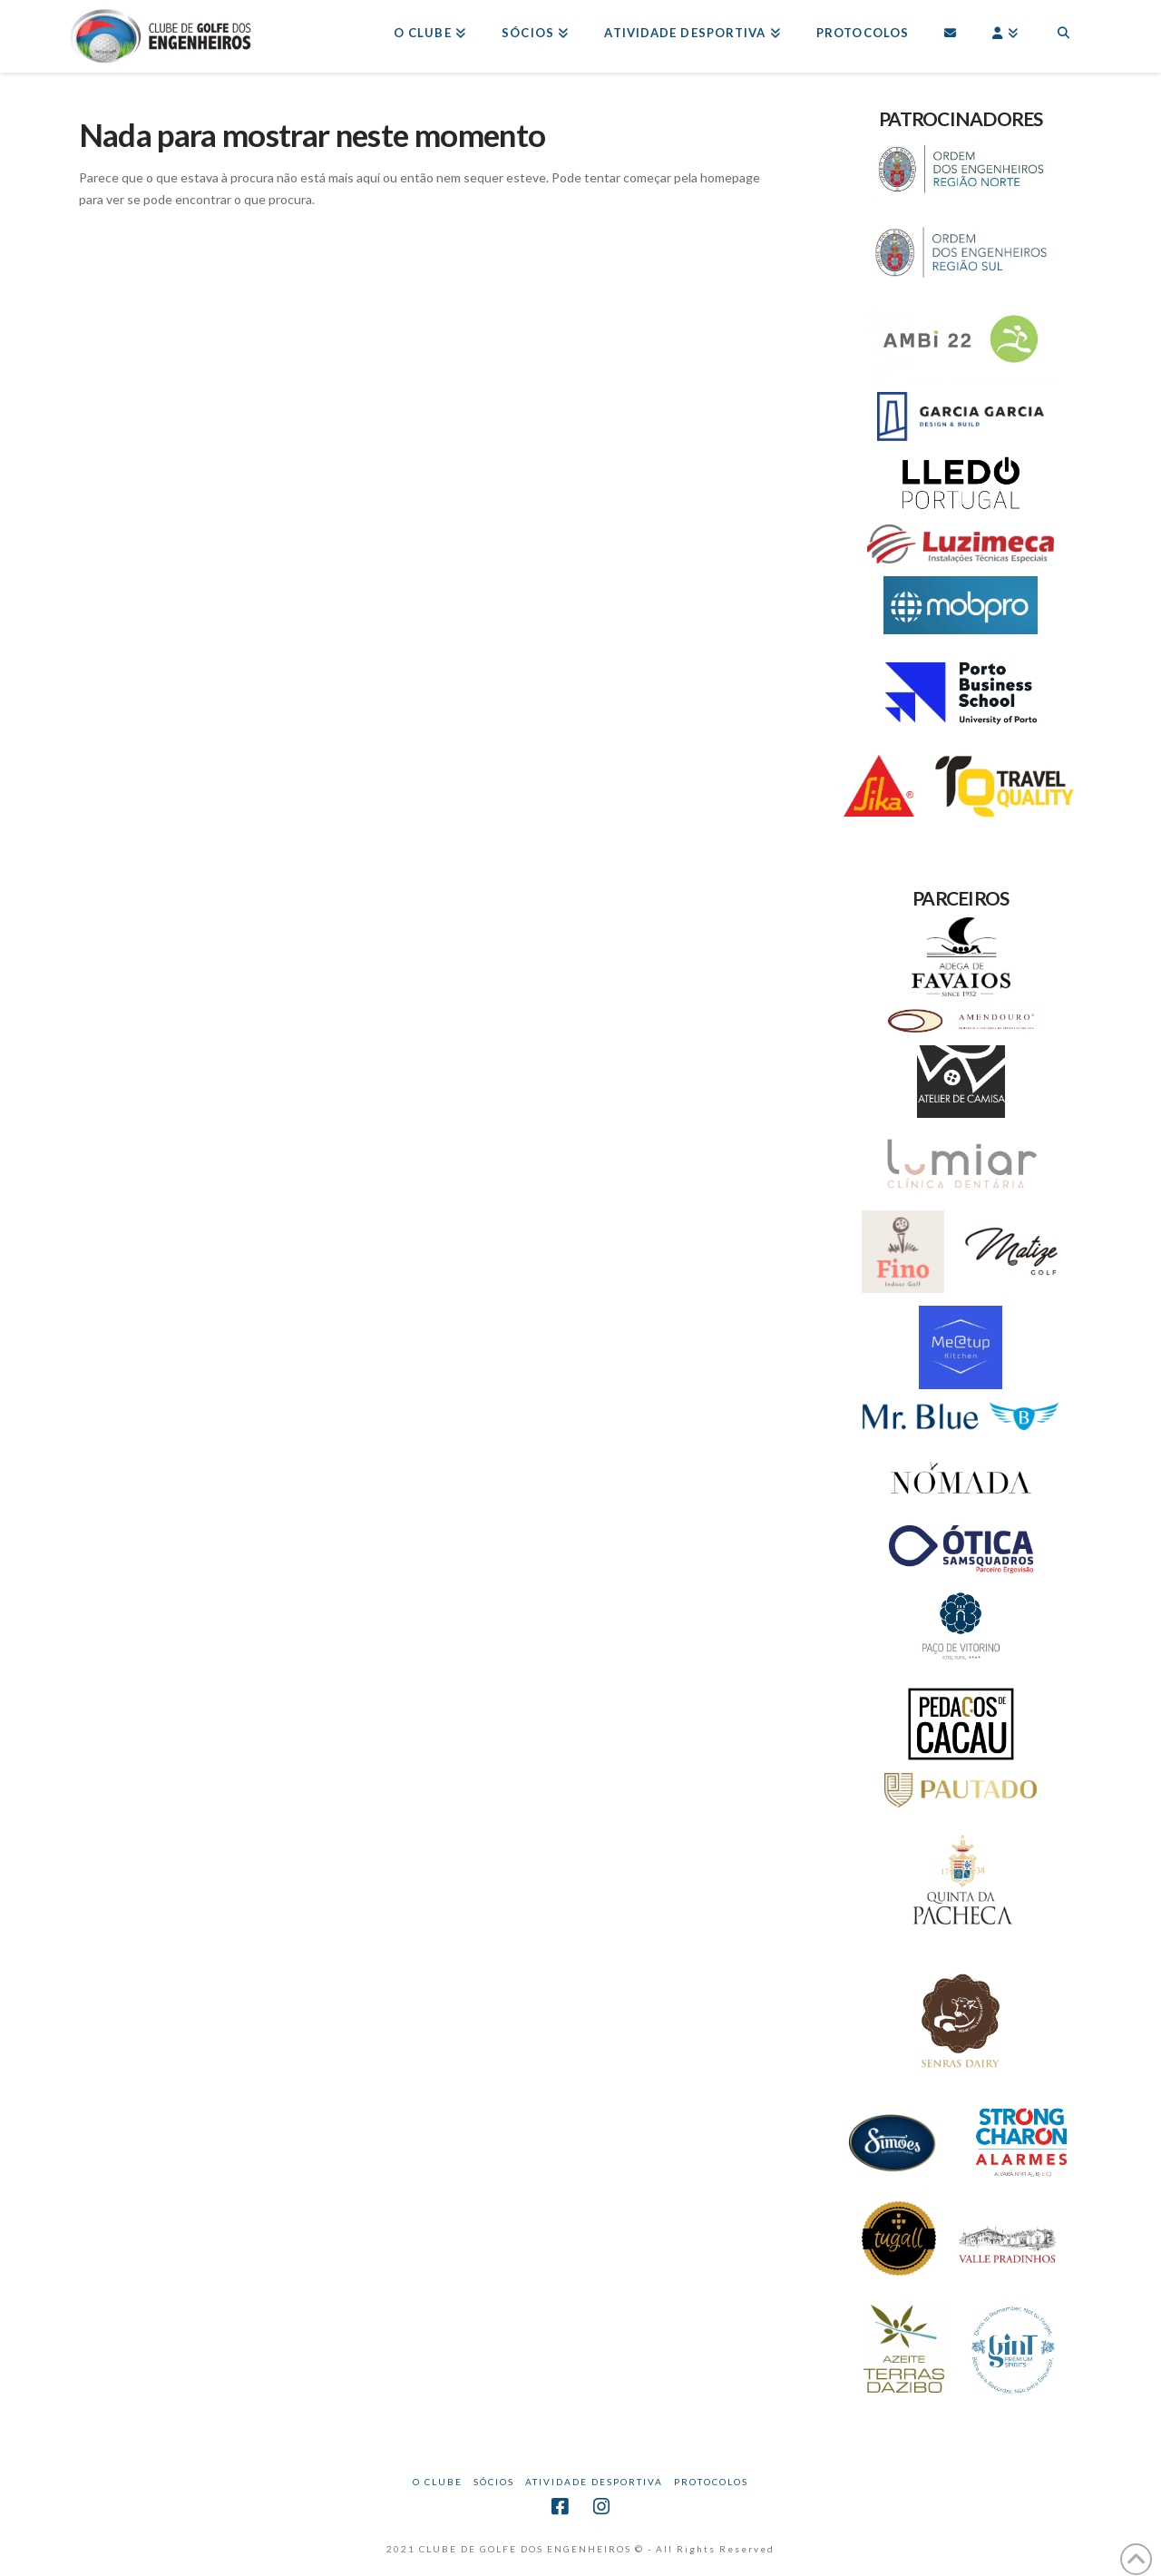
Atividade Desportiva (594, 2481)
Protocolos (711, 2481)
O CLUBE (438, 2481)
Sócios (493, 2481)
